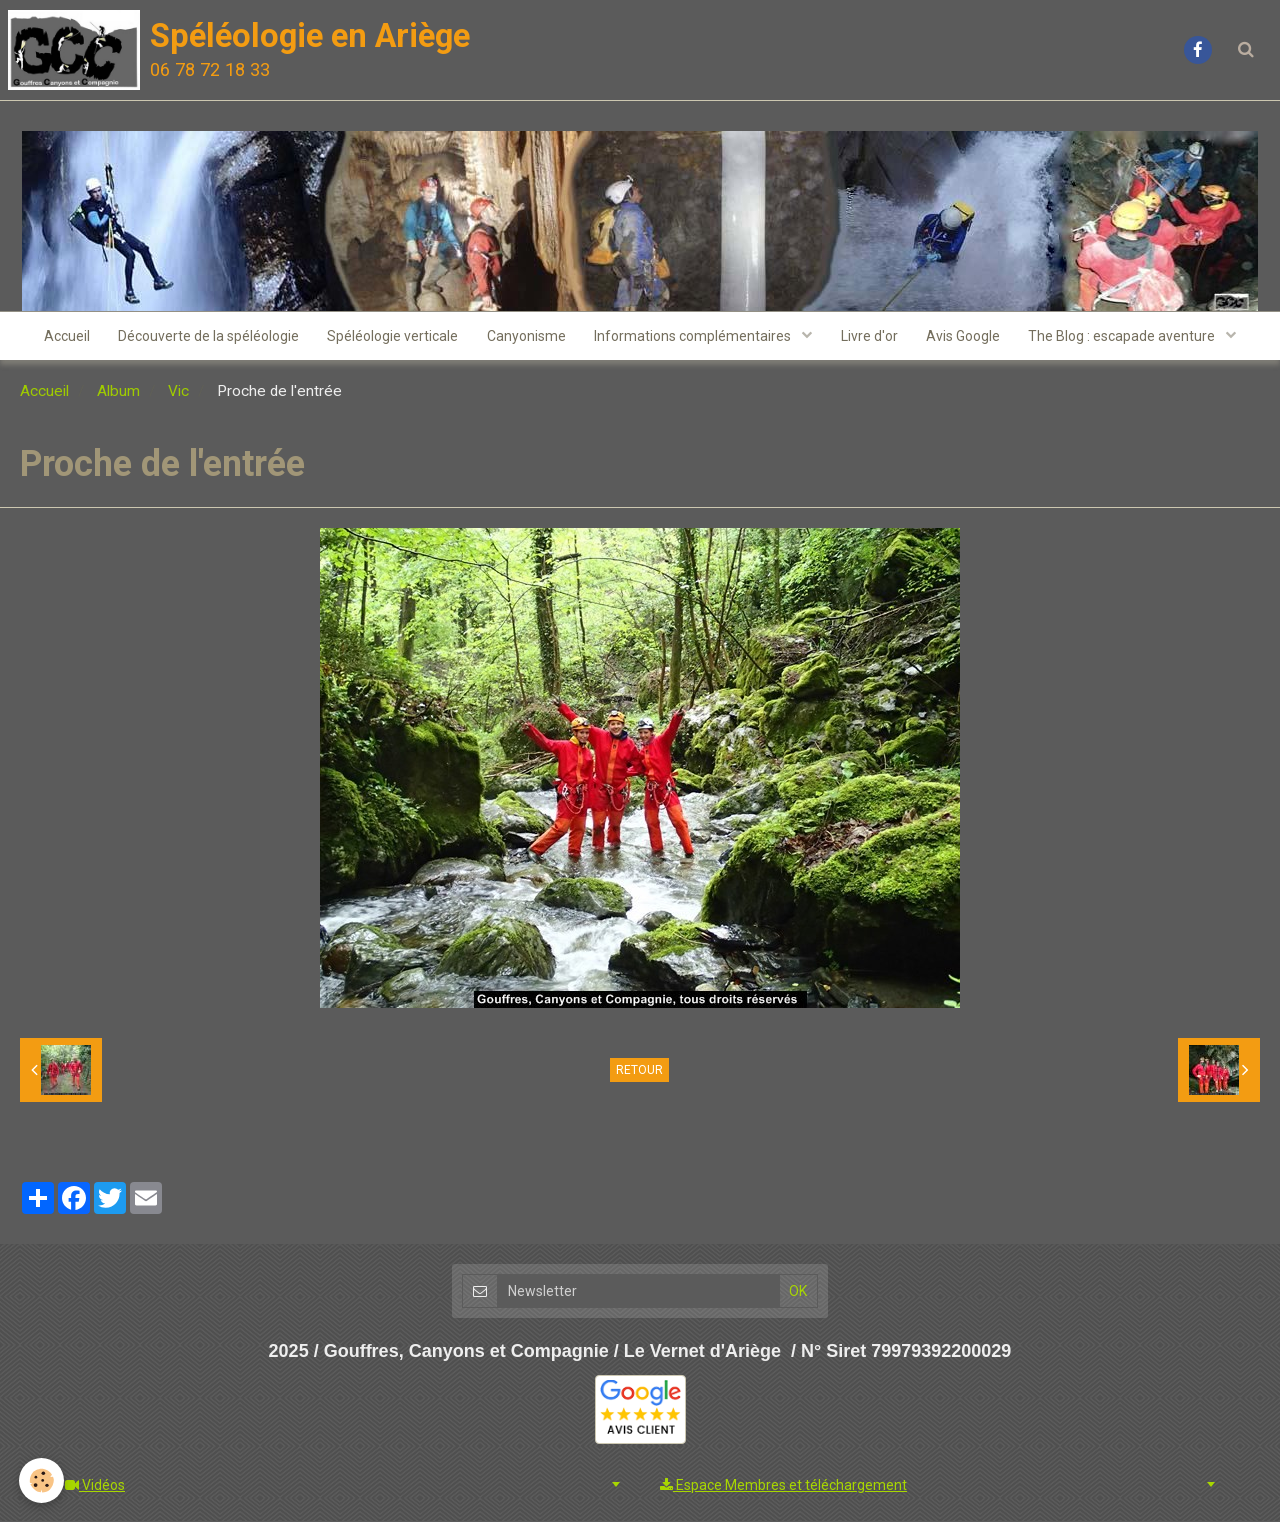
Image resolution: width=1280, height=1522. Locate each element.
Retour (639, 1072)
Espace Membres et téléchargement (783, 1486)
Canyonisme (525, 337)
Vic (178, 393)
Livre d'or (871, 337)
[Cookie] (42, 1480)
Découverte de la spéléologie (204, 337)
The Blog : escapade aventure (1129, 337)
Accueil (61, 337)
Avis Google (967, 337)
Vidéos (95, 1486)
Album (118, 393)
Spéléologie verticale (390, 337)
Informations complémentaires (695, 337)
